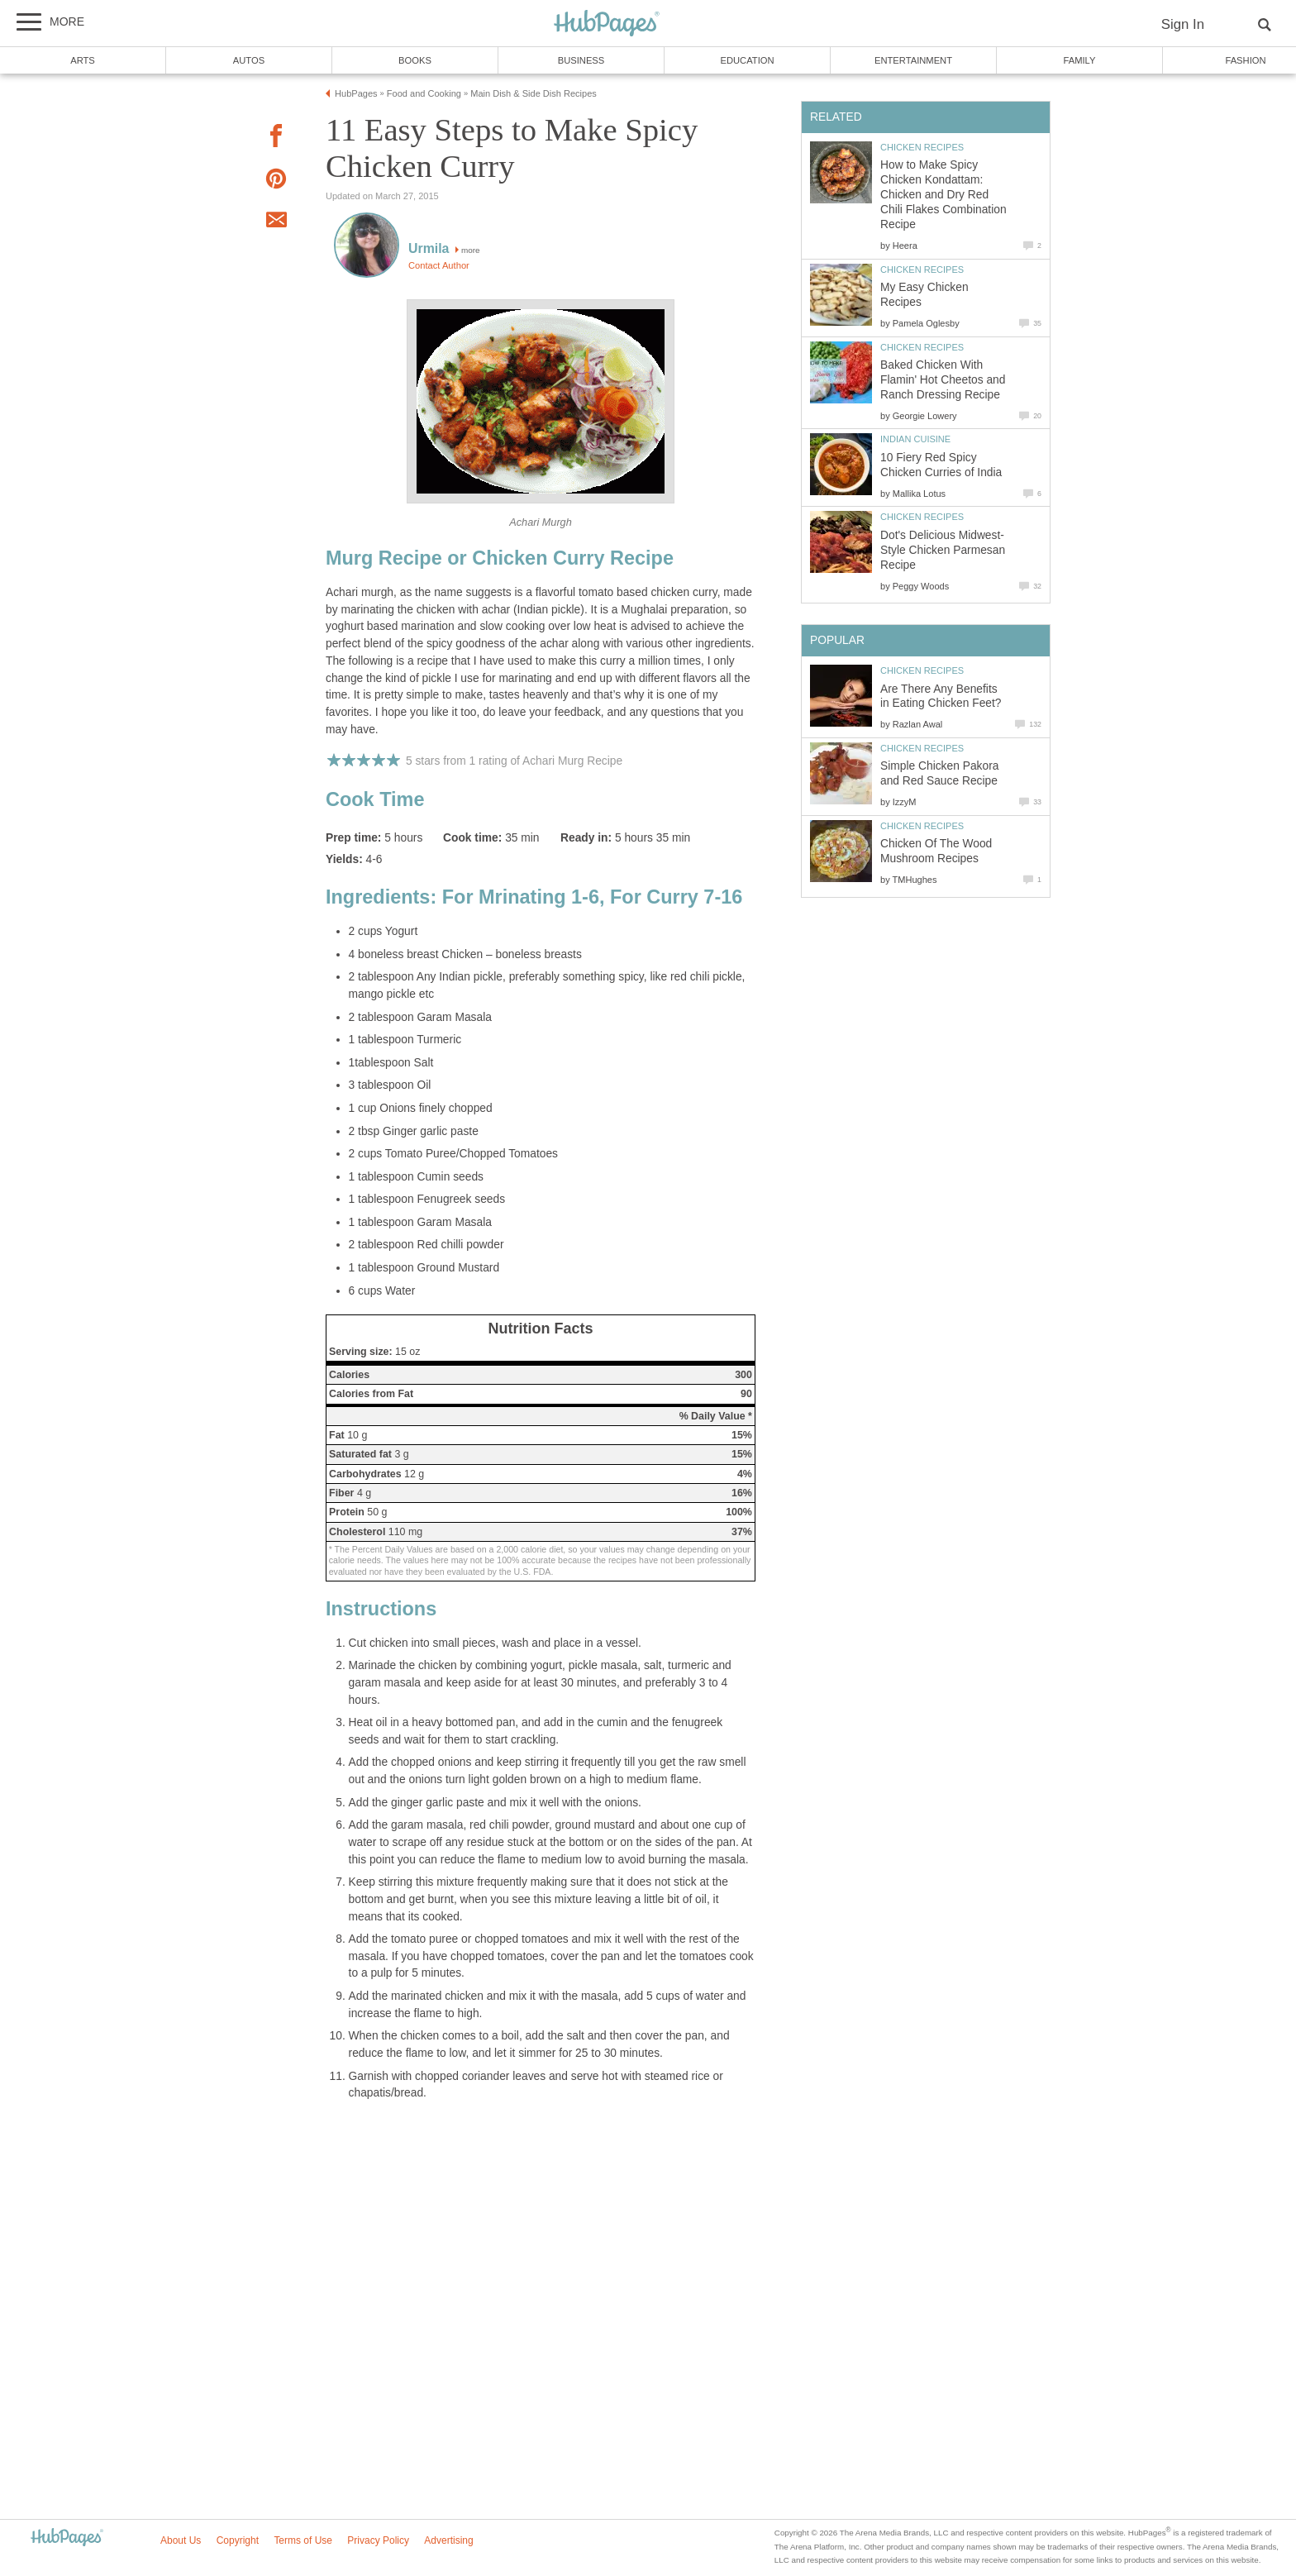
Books (414, 60)
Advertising (448, 2540)
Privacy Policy (378, 2540)
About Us (180, 2540)
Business (581, 60)
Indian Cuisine (915, 439)
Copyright (238, 2540)
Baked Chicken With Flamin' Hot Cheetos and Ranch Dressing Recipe (942, 380)
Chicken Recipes (922, 147)
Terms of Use (303, 2540)
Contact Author (438, 265)
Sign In (1182, 24)
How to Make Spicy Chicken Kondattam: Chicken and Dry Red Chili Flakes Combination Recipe (943, 195)
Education (747, 60)
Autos (248, 60)
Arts (82, 60)
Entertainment (913, 60)
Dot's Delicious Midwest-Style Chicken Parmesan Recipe (942, 550)
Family (1080, 60)
